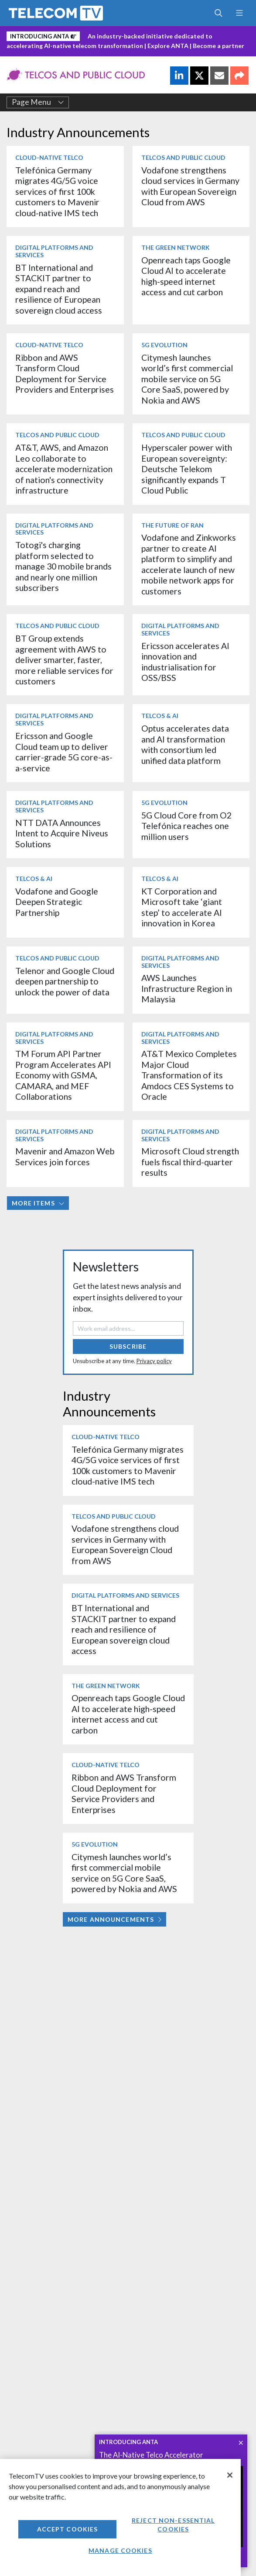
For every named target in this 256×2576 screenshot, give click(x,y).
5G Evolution (164, 345)
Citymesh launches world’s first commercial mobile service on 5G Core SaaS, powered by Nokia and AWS (187, 378)
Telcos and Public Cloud (183, 157)
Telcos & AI (159, 715)
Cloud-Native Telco (49, 157)
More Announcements (114, 1919)
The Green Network (175, 247)
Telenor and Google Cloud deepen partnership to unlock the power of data (64, 981)
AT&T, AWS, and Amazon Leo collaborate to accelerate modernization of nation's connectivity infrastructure (64, 468)
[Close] (229, 2475)
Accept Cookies (67, 2529)
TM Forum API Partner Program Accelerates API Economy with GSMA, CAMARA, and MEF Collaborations (63, 1075)
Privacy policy (154, 1360)
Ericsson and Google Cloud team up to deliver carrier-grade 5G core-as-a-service (64, 752)
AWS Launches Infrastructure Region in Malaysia (186, 988)
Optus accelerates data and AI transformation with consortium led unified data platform (185, 744)
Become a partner (218, 45)
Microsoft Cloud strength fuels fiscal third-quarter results (190, 1162)
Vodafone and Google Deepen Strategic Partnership (56, 902)
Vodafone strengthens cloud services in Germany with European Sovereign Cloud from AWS (190, 186)
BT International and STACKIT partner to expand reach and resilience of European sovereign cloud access (58, 288)
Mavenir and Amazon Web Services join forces (65, 1156)
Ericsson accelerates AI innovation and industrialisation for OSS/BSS (185, 662)
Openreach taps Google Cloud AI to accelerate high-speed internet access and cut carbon (186, 276)
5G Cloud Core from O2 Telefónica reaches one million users (186, 826)
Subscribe (128, 1346)
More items (38, 1203)
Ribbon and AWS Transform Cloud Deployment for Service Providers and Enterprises (64, 373)
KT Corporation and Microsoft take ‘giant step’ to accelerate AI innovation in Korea (181, 907)
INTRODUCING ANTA (128, 2441)
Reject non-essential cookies (173, 2525)
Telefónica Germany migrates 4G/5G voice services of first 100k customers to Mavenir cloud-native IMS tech (57, 191)
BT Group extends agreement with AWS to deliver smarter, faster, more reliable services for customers (64, 659)
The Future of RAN (172, 525)
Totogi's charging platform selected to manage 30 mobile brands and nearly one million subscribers (63, 566)
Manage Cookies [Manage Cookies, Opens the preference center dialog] (120, 2550)
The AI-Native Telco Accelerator (151, 2454)
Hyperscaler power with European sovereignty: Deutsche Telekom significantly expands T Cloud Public (186, 468)
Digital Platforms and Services (54, 251)
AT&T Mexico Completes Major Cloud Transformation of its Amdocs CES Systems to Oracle (189, 1075)
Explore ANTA (167, 45)
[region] (120, 2517)
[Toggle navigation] (239, 13)
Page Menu (38, 102)
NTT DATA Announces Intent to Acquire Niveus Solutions (61, 833)
